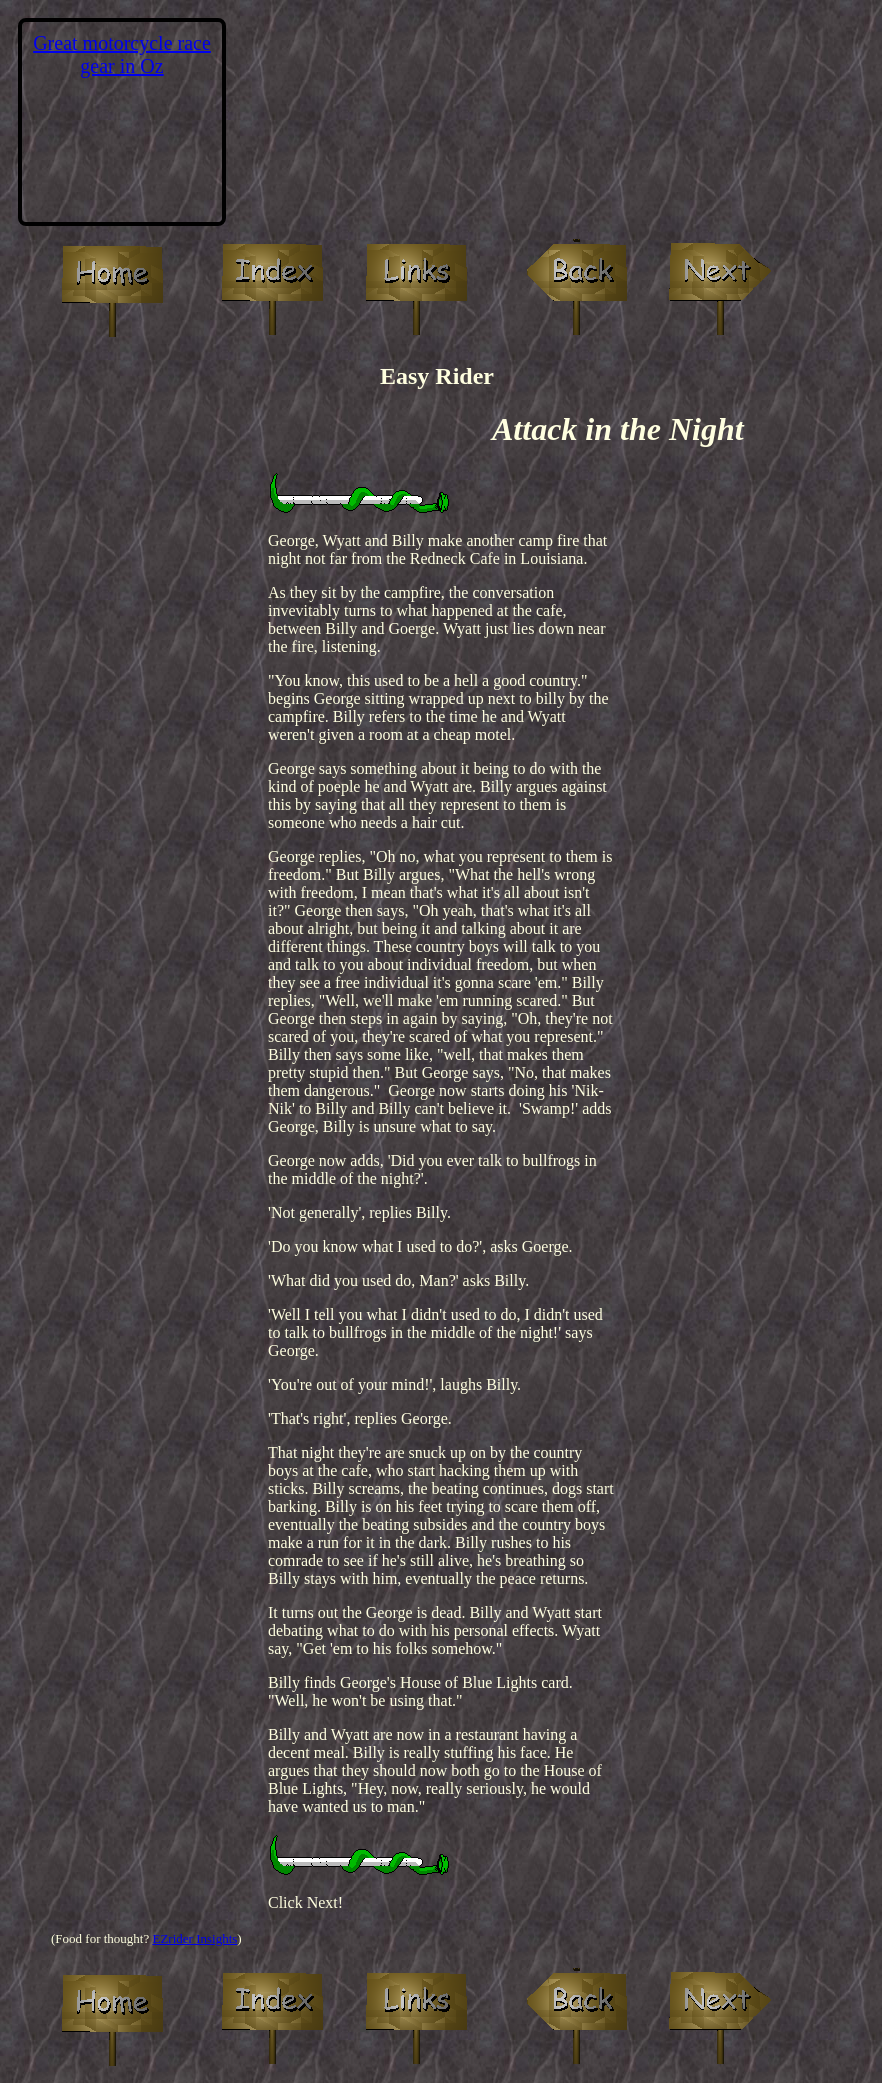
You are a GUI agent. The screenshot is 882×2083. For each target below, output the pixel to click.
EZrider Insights (194, 1938)
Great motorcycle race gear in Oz (122, 54)
